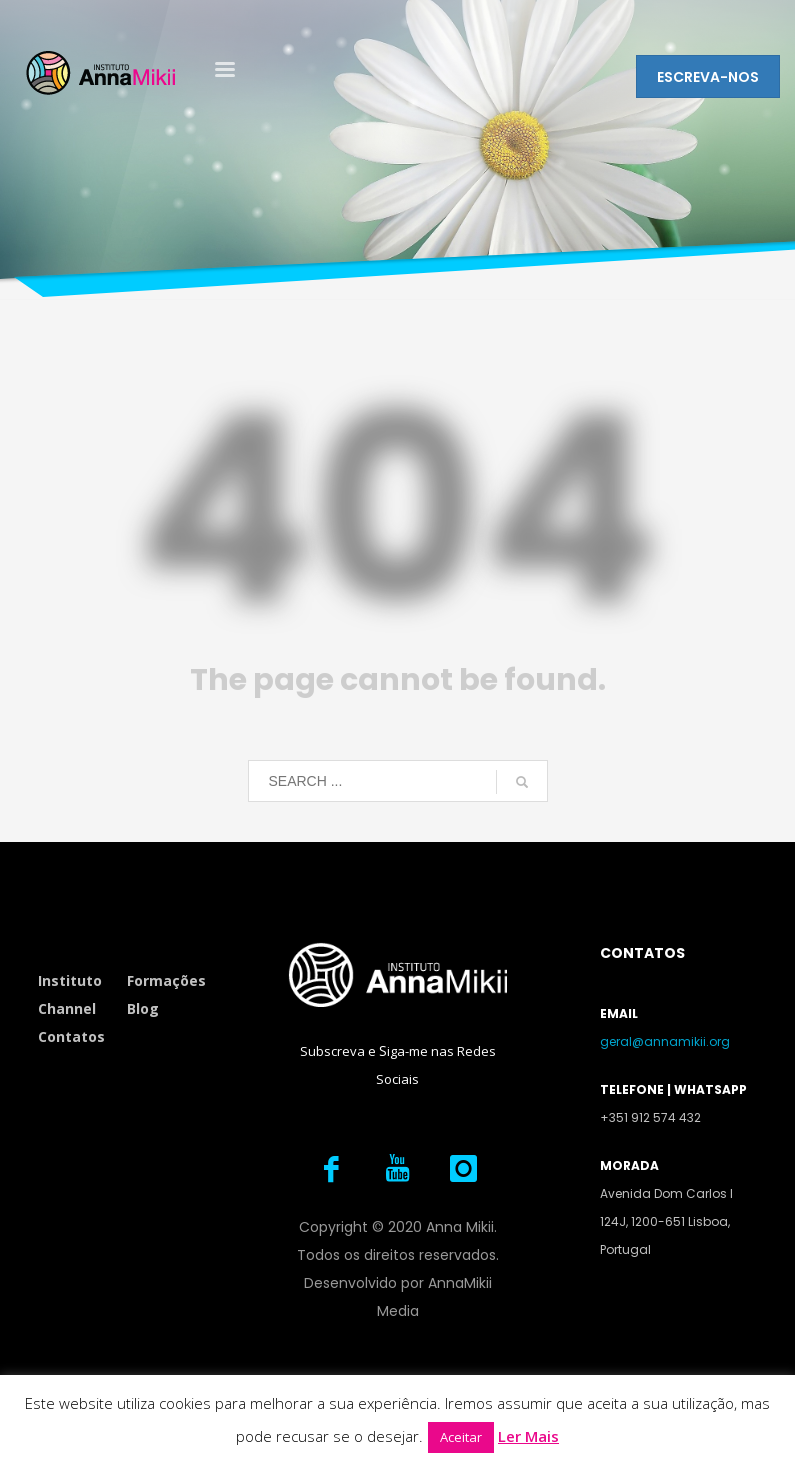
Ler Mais (528, 1436)
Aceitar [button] (461, 1437)
